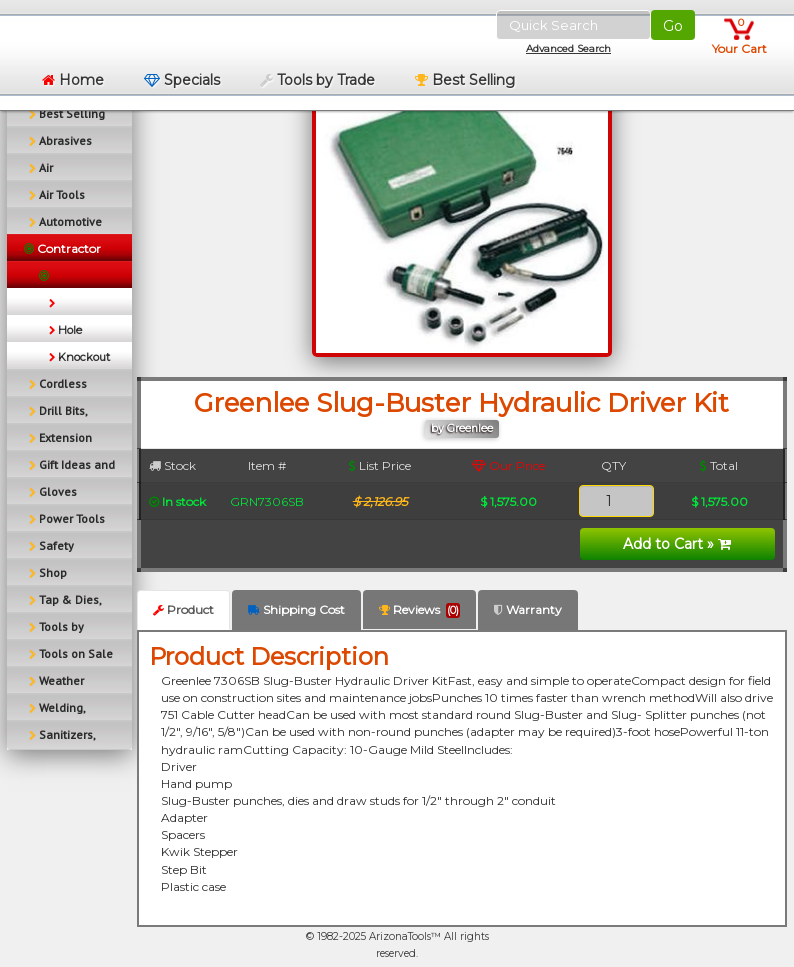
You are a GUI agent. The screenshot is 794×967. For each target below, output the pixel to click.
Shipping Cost (296, 609)
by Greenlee (462, 428)
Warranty (528, 609)
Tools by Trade (317, 80)
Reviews (419, 610)
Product (183, 609)
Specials (182, 80)
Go (673, 26)
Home (73, 80)
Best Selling (465, 80)
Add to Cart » (677, 544)
